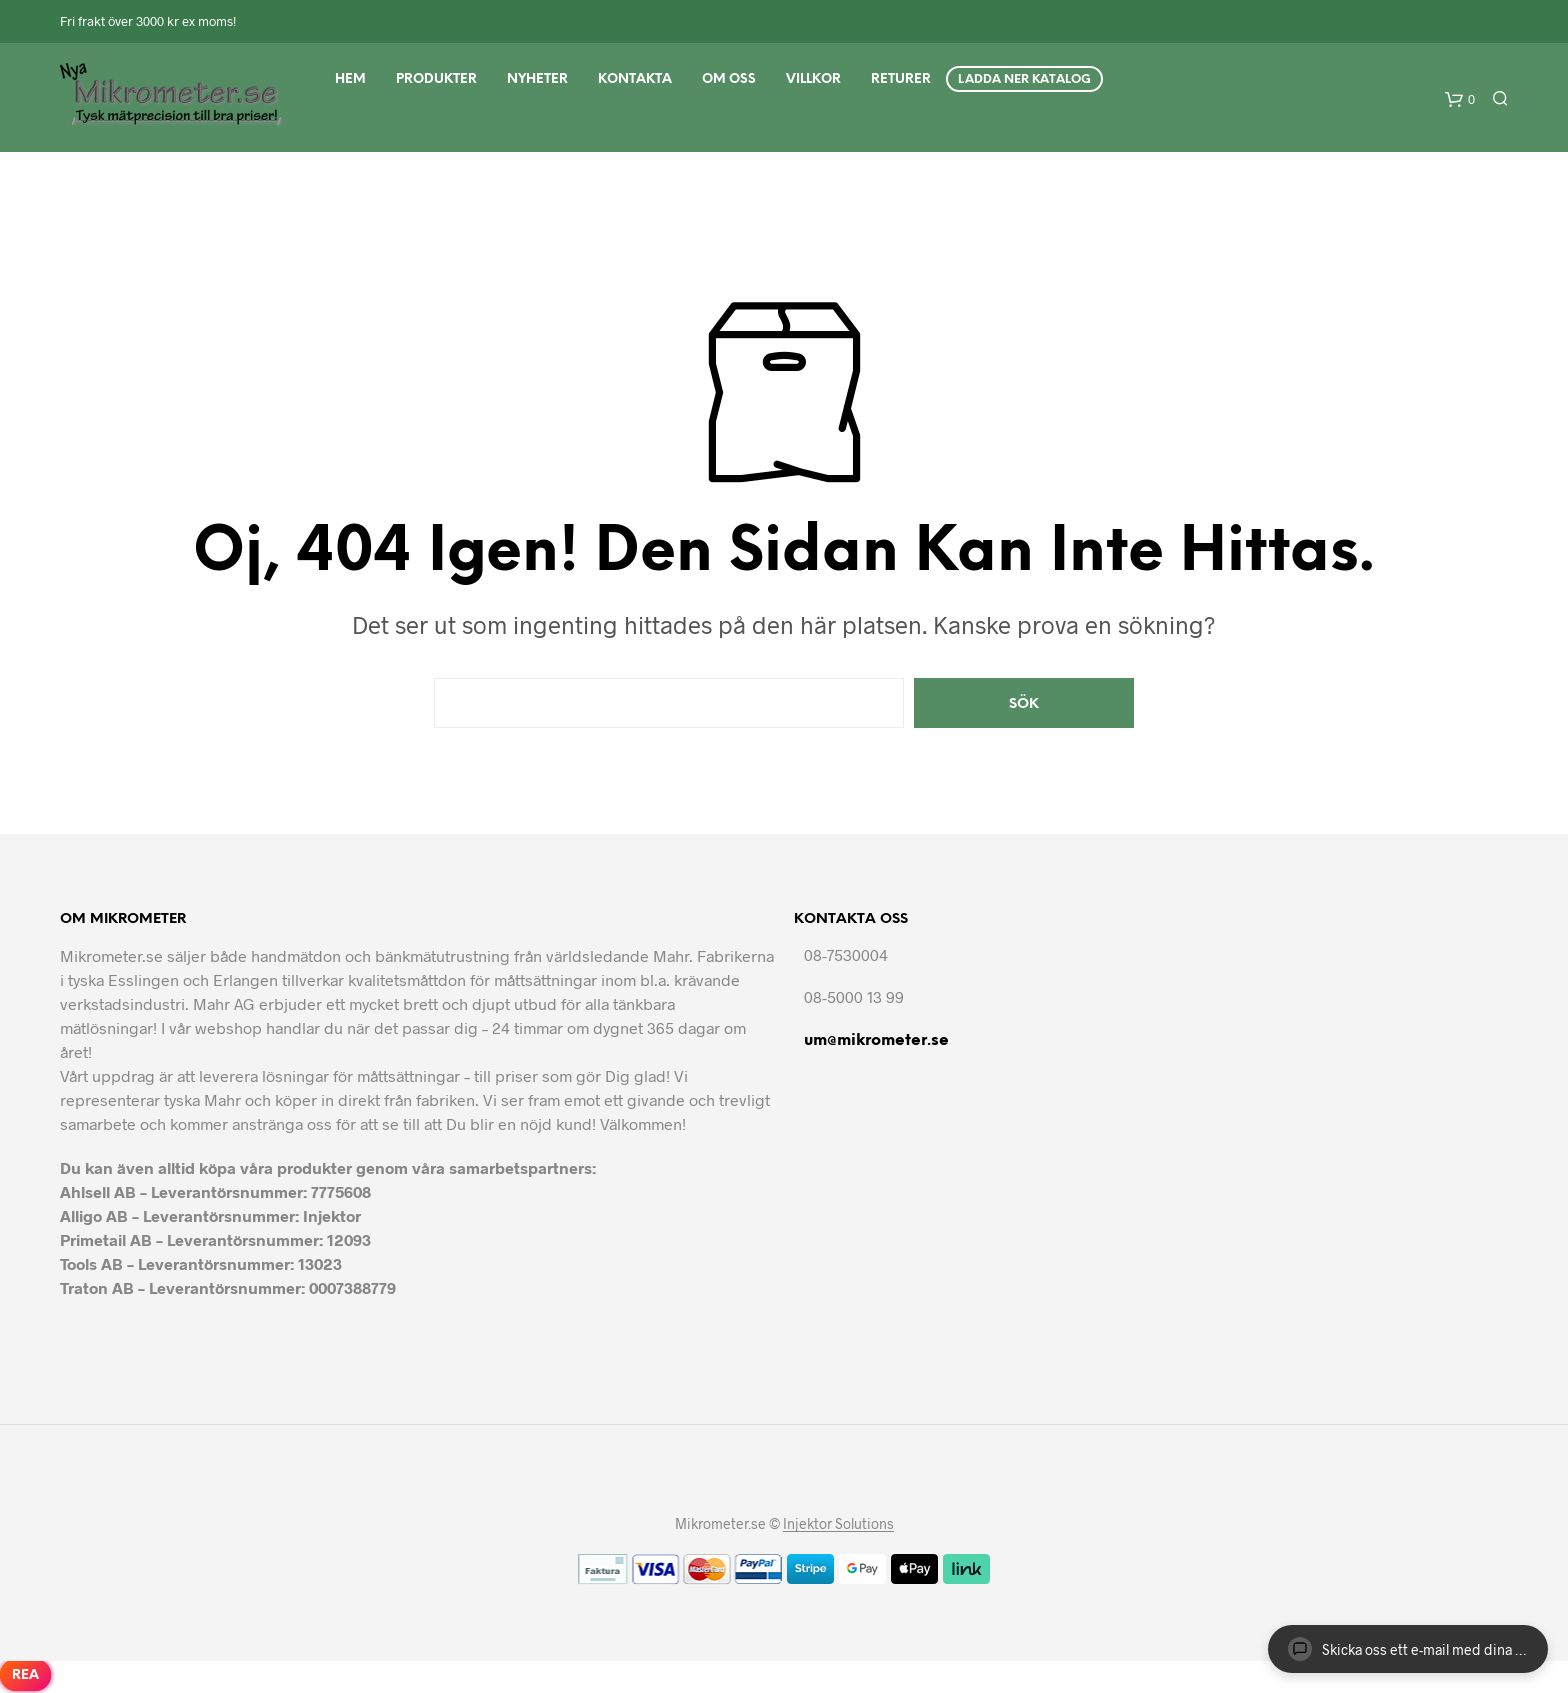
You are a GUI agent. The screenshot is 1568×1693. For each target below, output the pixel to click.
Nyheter (537, 79)
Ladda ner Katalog (1024, 79)
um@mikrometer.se (876, 1040)
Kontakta (635, 79)
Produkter (436, 79)
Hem (350, 79)
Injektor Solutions (838, 1524)
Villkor (813, 79)
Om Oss (729, 79)
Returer (901, 79)
